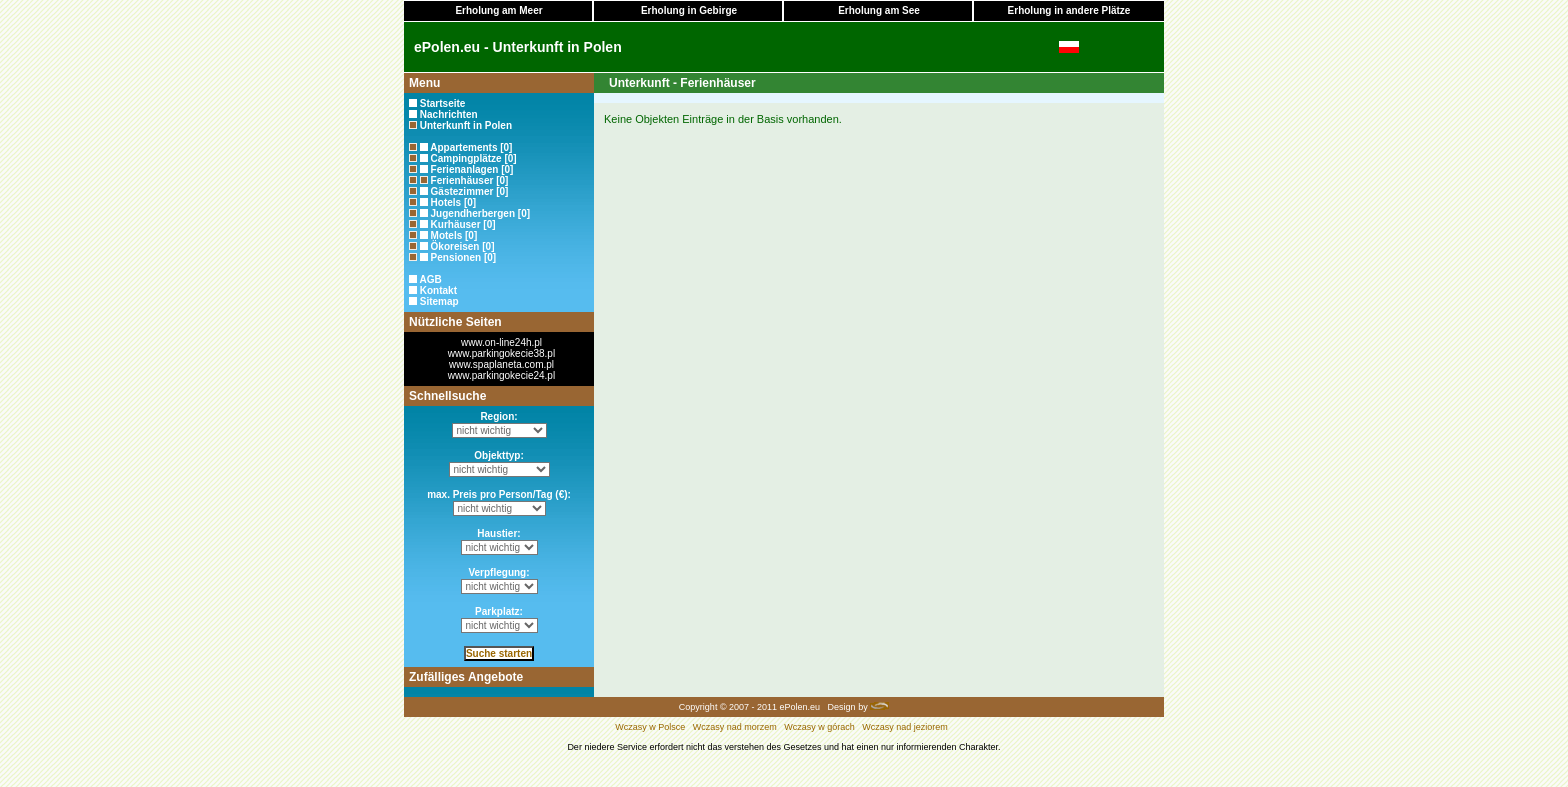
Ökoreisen (455, 246)
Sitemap (439, 301)
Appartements (463, 147)
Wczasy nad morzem (735, 727)
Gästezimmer (462, 191)
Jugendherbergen (473, 213)
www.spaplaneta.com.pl (501, 364)
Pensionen (456, 257)
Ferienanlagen (465, 169)
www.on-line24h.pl (501, 342)
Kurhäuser (456, 224)
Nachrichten (449, 114)
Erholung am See (879, 10)
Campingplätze (466, 158)
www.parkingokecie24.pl (501, 375)
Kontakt (438, 290)
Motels (447, 235)
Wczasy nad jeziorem (905, 727)
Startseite (443, 103)
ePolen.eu (800, 707)
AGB (430, 279)
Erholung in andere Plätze (1069, 10)
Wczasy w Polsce (650, 727)
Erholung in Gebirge (689, 10)
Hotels (446, 202)
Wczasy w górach (819, 727)
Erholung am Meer (498, 10)
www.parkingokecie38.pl (501, 353)
